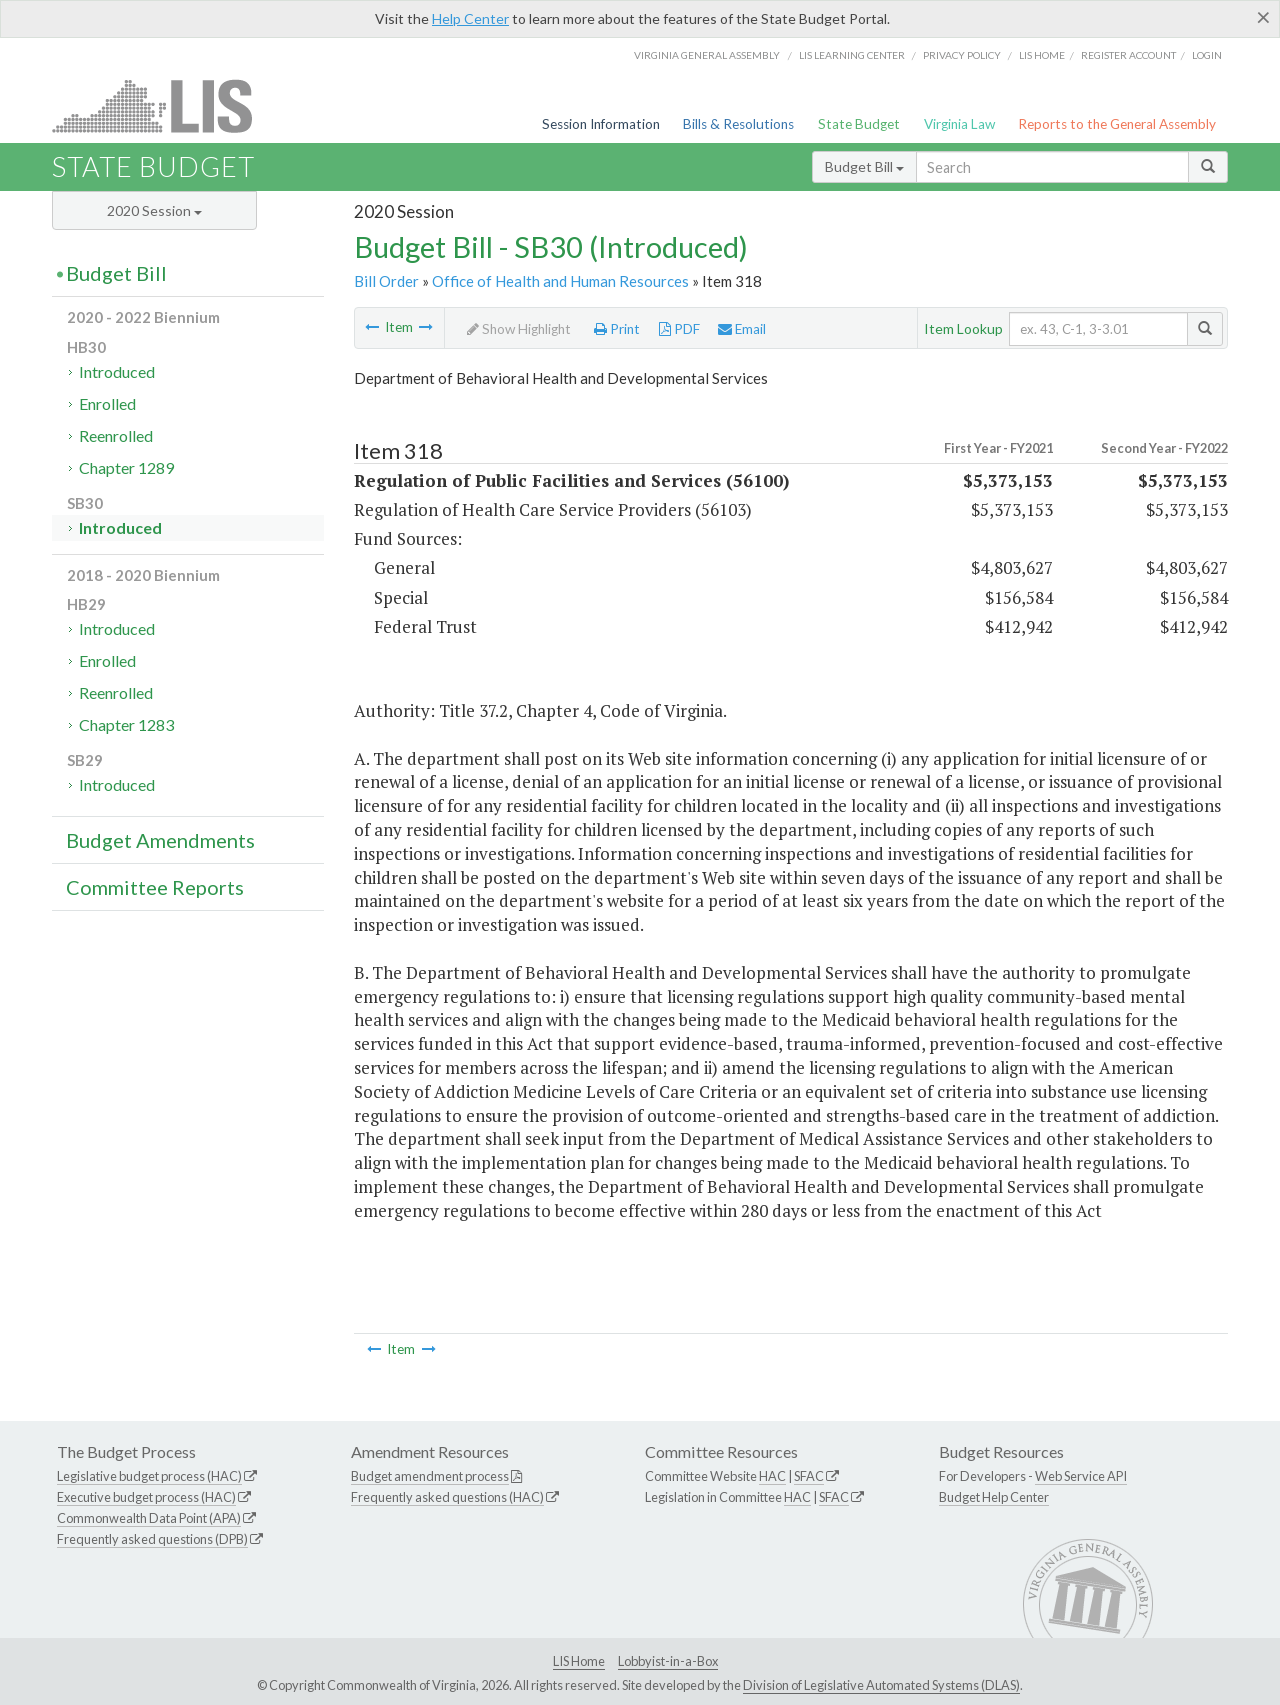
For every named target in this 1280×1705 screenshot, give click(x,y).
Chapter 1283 (126, 724)
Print (617, 329)
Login (1207, 55)
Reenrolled (116, 435)
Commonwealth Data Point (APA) (149, 1518)
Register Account (1128, 55)
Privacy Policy (962, 55)
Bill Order (386, 281)
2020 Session (154, 210)
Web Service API (1081, 1476)
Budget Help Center (994, 1497)
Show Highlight (519, 329)
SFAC (809, 1476)
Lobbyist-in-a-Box (668, 1661)
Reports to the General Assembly (1117, 124)
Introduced (117, 371)
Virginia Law (959, 124)
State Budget (859, 124)
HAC (772, 1476)
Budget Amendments (160, 840)
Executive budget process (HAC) (146, 1497)
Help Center (470, 18)
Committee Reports (155, 887)
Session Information (601, 124)
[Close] (1263, 17)
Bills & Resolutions (738, 124)
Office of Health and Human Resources (560, 281)
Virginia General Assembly (707, 55)
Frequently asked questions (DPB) (152, 1539)
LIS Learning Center (852, 55)
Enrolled (107, 403)
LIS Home (579, 1661)
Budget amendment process (430, 1476)
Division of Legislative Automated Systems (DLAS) (881, 1685)
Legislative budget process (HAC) (149, 1476)
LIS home (1042, 55)
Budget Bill (864, 166)
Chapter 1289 (126, 467)
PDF (679, 329)
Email (742, 329)
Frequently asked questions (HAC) (447, 1497)
